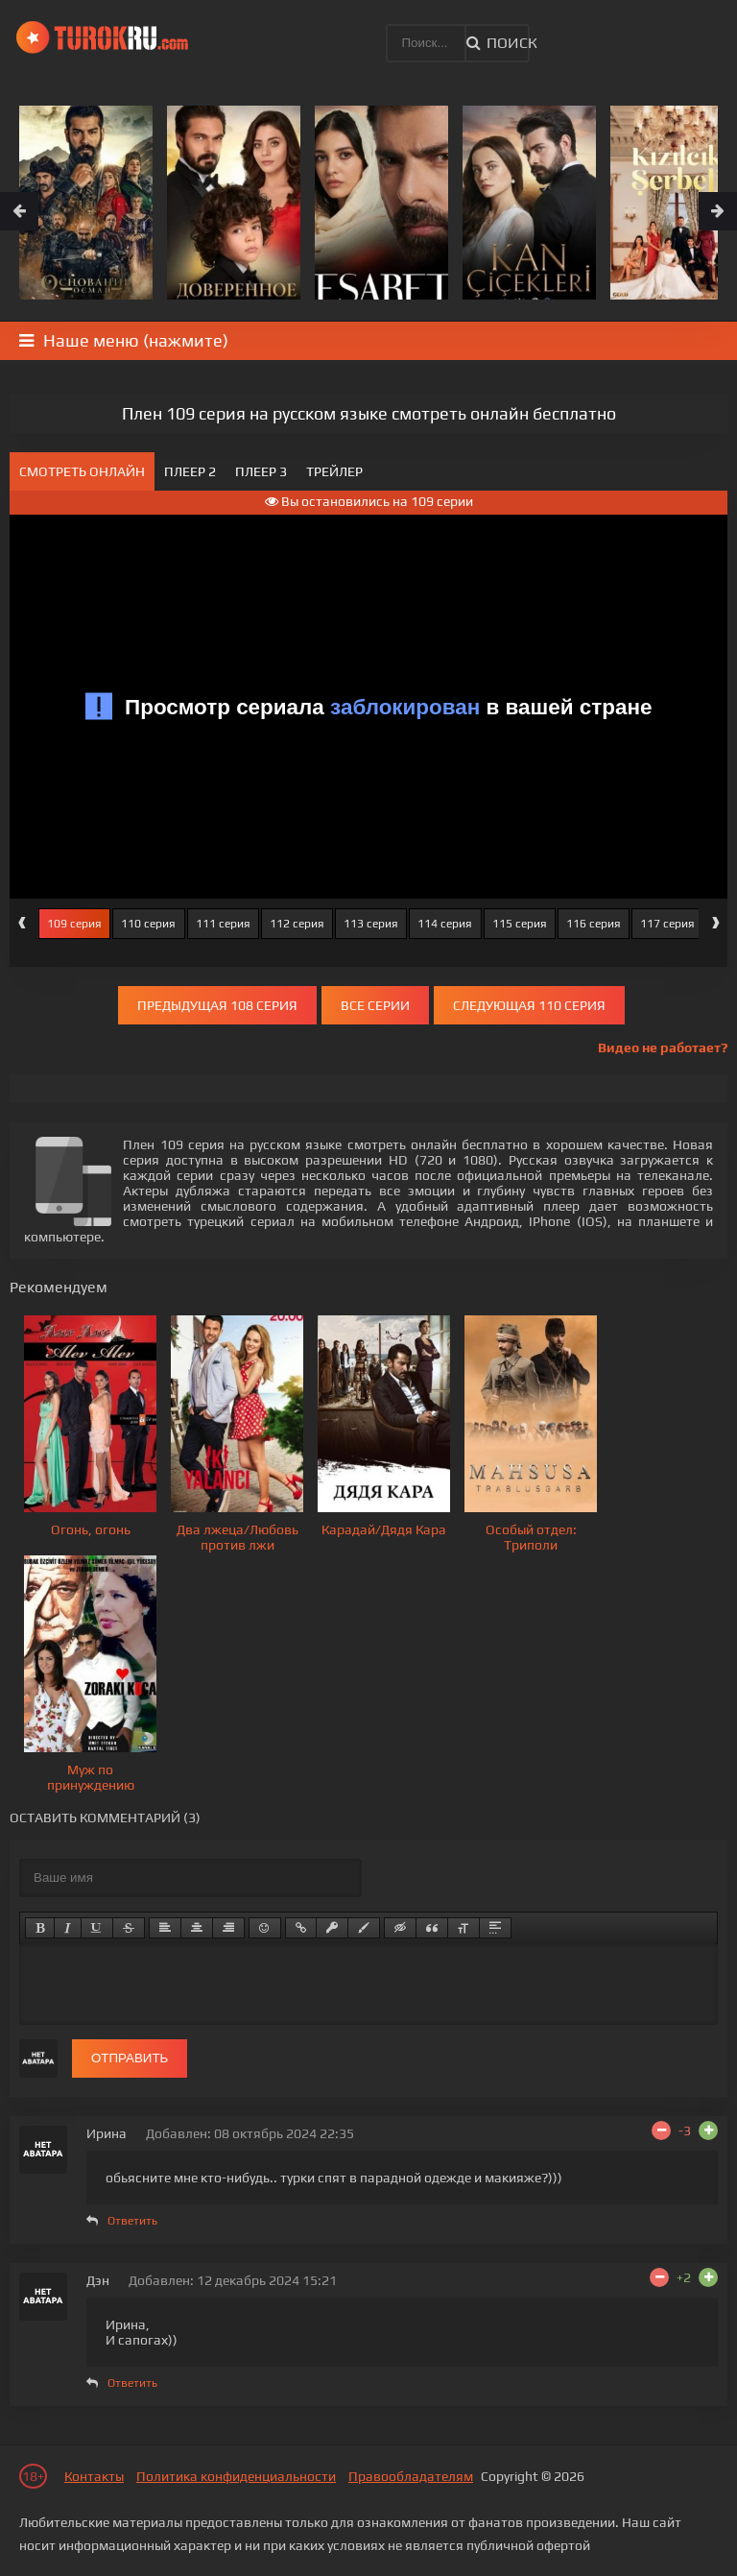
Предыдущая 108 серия (217, 1005)
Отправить (129, 2058)
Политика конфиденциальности (236, 2476)
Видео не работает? (662, 1047)
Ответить (132, 2220)
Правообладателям (410, 2476)
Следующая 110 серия (529, 1005)
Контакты (94, 2476)
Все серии (375, 1005)
